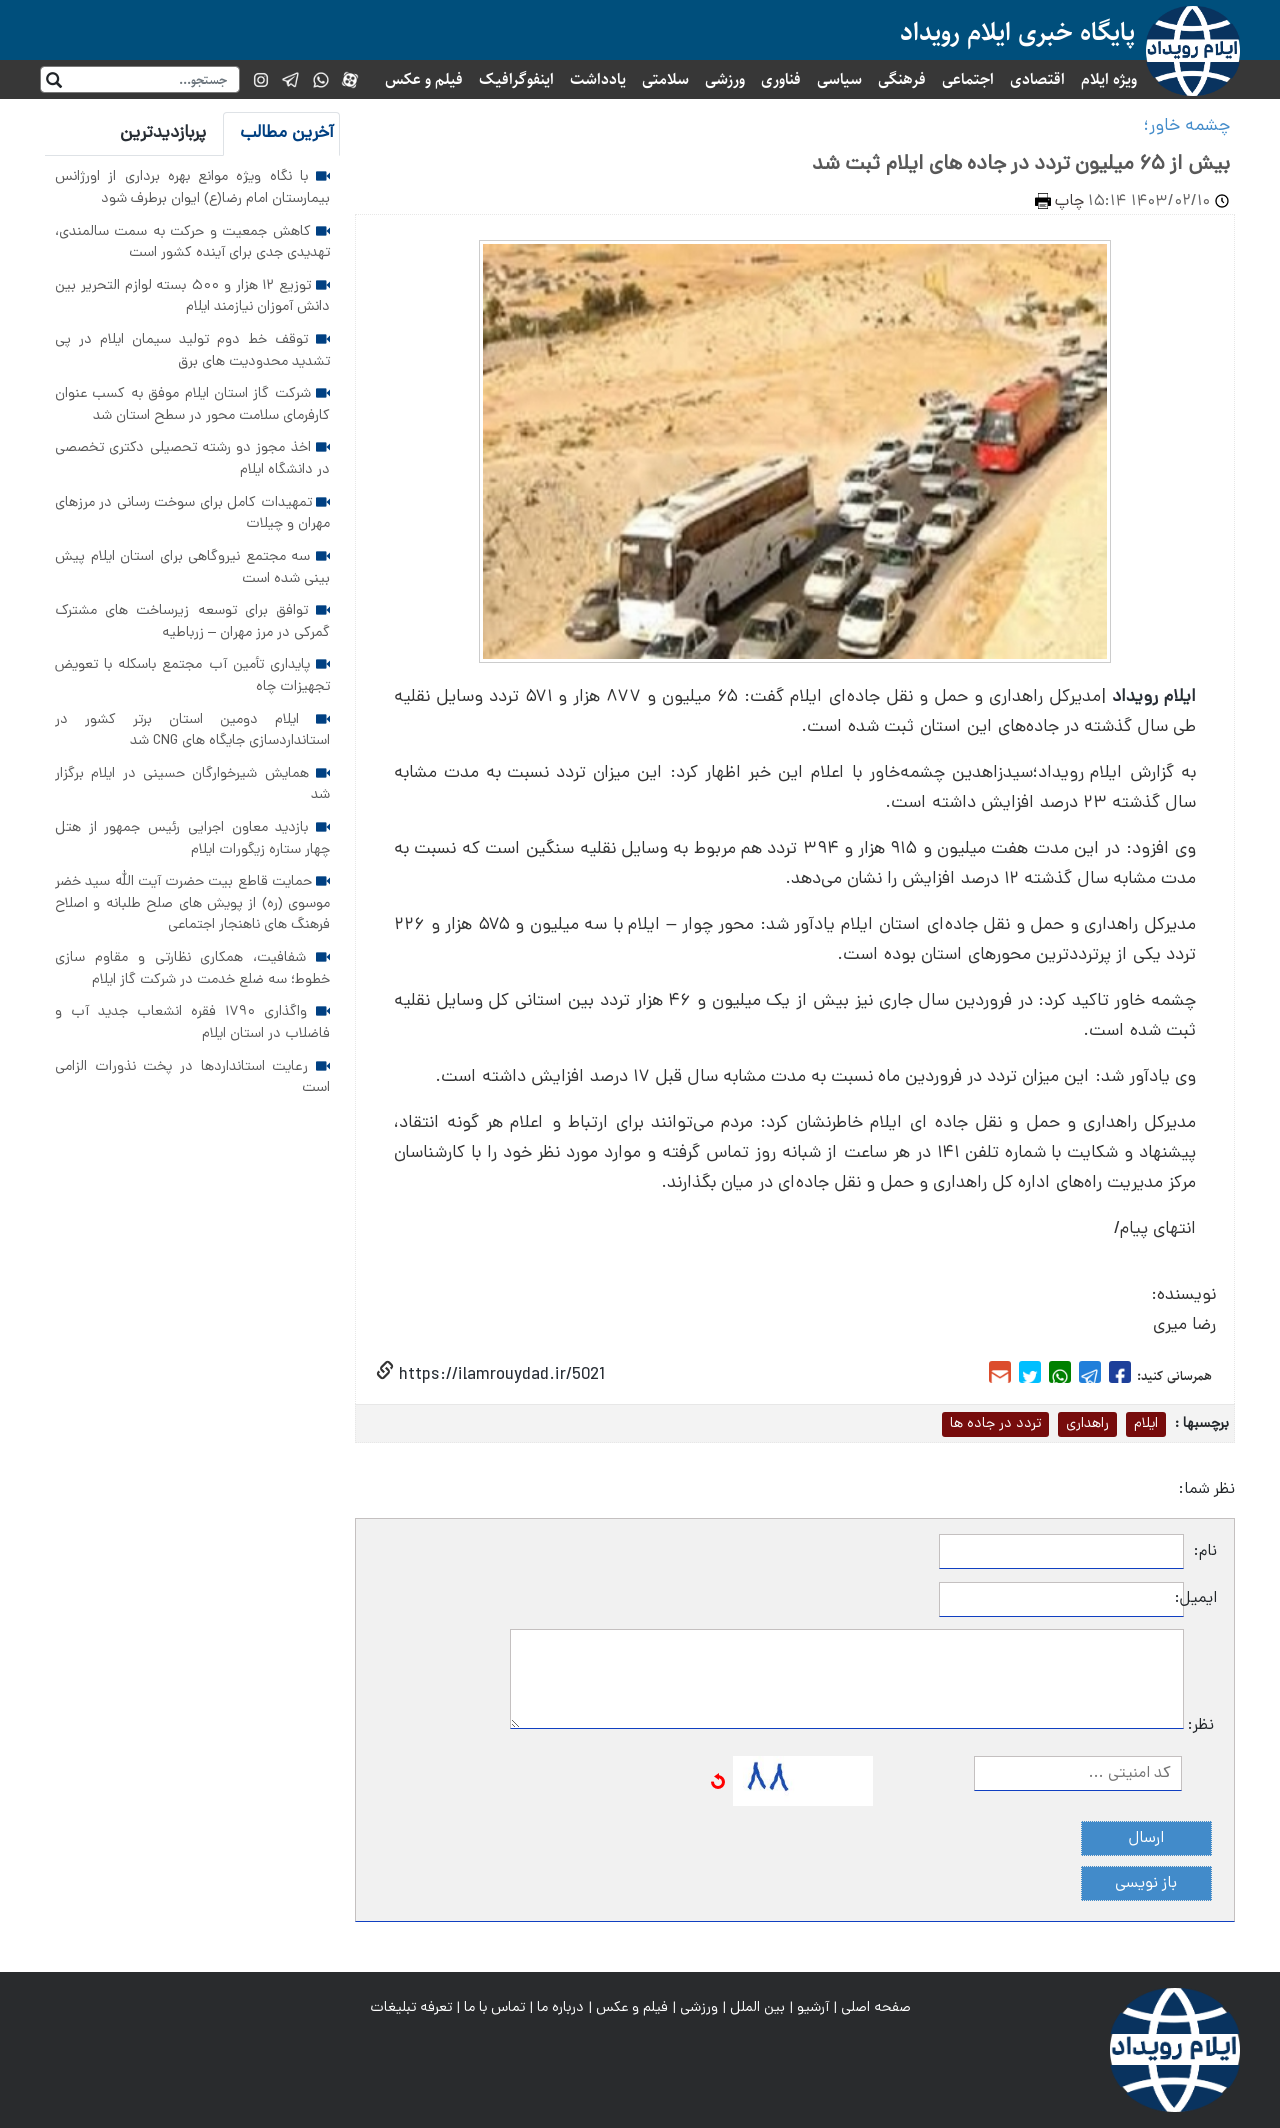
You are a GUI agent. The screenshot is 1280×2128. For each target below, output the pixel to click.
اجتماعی (968, 79)
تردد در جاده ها (995, 1424)
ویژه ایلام (1109, 79)
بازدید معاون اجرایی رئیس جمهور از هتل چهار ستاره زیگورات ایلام (192, 839)
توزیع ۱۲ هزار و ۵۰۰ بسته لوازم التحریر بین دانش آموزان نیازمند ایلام (192, 297)
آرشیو (813, 2008)
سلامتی (665, 79)
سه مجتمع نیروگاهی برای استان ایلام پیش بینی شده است (192, 568)
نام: (1205, 1552)
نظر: (1201, 1726)
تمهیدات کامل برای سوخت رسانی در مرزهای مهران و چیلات (192, 514)
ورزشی (725, 79)
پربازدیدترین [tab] (163, 133)
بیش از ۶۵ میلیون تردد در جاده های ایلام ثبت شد (1021, 165)
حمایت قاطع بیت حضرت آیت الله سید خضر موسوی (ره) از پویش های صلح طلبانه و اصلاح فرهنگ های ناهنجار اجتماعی (192, 903)
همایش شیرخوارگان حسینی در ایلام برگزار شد (192, 785)
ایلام (1146, 1424)
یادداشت (598, 79)
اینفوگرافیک (516, 79)
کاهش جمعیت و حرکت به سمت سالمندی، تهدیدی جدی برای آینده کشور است (192, 243)
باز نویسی (1146, 1884)
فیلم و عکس (424, 79)
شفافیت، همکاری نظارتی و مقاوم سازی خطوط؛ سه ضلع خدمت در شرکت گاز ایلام (192, 969)
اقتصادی (1037, 79)
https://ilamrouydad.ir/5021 (499, 1375)
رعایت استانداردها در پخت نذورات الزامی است (192, 1078)
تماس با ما (494, 2008)
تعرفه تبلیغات (411, 2008)
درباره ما (560, 2008)
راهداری (1087, 1424)
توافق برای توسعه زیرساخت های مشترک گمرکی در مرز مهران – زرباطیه (192, 622)
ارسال (1146, 1839)
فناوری (781, 79)
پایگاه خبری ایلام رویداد (1017, 32)
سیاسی (839, 79)
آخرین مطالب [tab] (287, 133)
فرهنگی (902, 79)
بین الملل (757, 2008)
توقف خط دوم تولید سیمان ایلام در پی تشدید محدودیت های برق (192, 351)
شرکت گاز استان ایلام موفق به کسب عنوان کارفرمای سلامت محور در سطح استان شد (192, 405)
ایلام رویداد (1154, 697)
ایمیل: (1200, 1599)
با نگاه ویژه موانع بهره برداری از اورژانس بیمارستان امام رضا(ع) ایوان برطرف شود (192, 188)
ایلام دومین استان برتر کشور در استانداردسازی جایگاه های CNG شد (192, 731)
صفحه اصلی (876, 2008)
